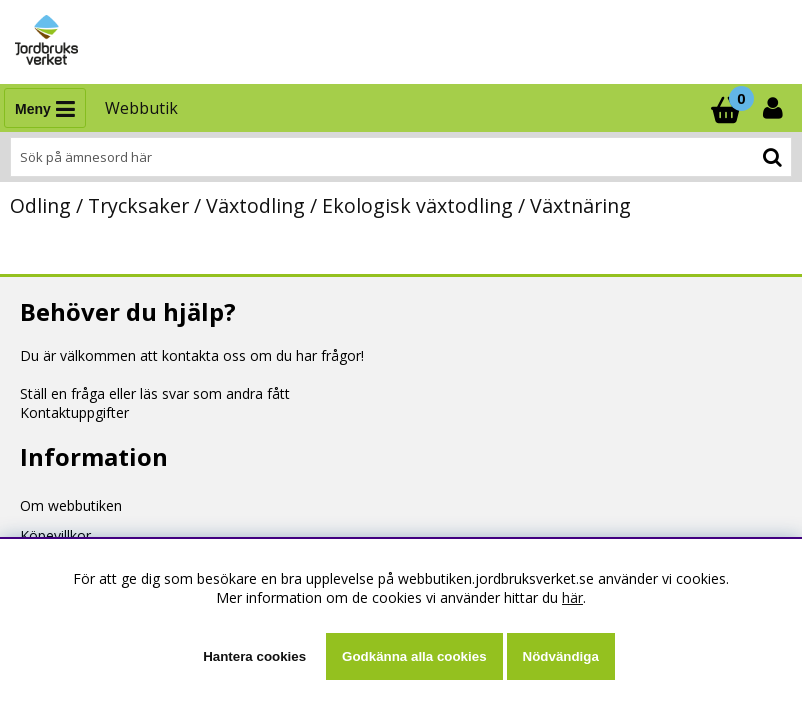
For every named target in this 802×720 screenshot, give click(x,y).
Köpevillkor (55, 535)
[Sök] (401, 157)
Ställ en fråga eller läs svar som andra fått (155, 393)
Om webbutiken (71, 505)
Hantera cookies (254, 656)
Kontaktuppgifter (74, 412)
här (572, 597)
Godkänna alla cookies (414, 656)
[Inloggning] (775, 108)
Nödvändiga (561, 656)
